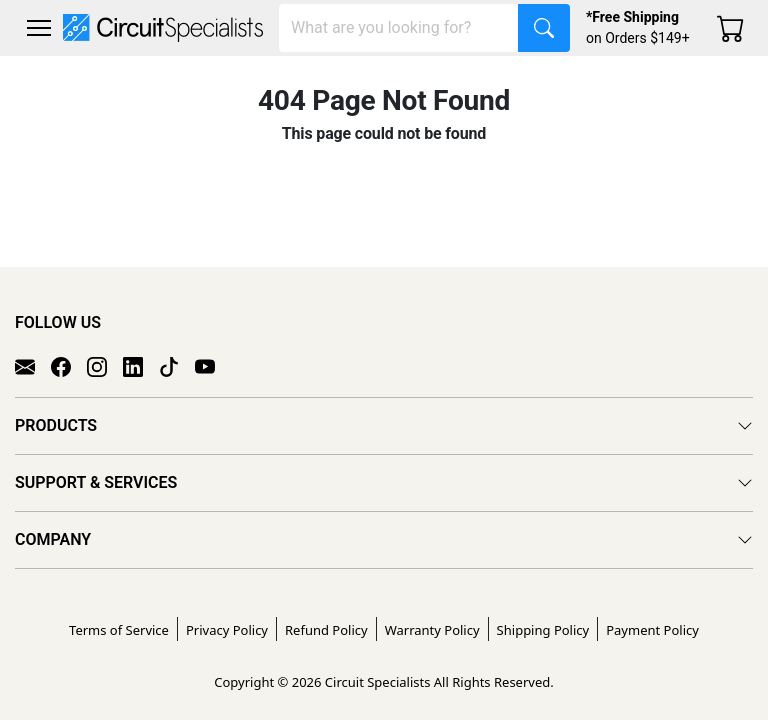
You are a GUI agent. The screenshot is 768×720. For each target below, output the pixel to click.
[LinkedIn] (141, 366)
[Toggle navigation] (39, 28)
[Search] (399, 28)
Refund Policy (326, 630)
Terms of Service (119, 630)
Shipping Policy (543, 630)
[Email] (33, 366)
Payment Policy (652, 630)
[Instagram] (105, 366)
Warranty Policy (432, 630)
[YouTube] (213, 366)
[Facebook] (69, 366)
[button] (39, 28)
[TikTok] (177, 366)
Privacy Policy (227, 630)
